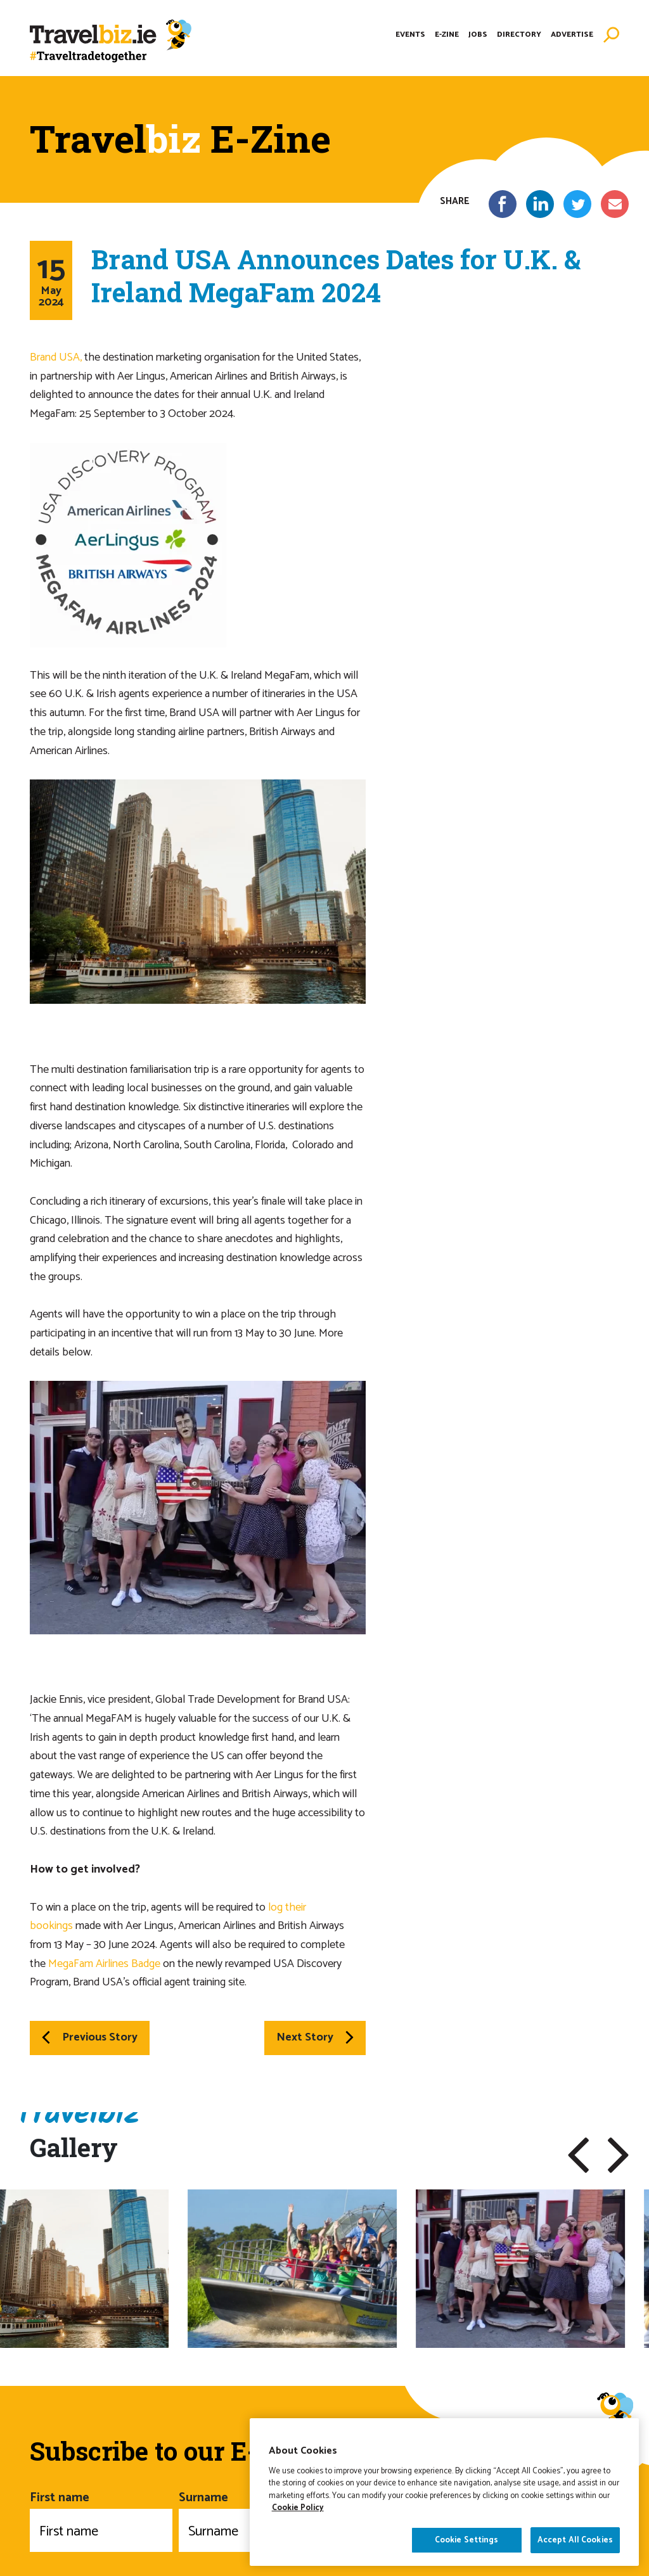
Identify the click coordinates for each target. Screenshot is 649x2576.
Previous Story (90, 2037)
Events (410, 35)
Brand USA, (56, 357)
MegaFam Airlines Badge (104, 1963)
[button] (578, 2155)
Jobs (477, 35)
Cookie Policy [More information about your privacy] (298, 2540)
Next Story (315, 2037)
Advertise (572, 35)
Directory (519, 35)
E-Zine (447, 35)
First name (101, 2519)
